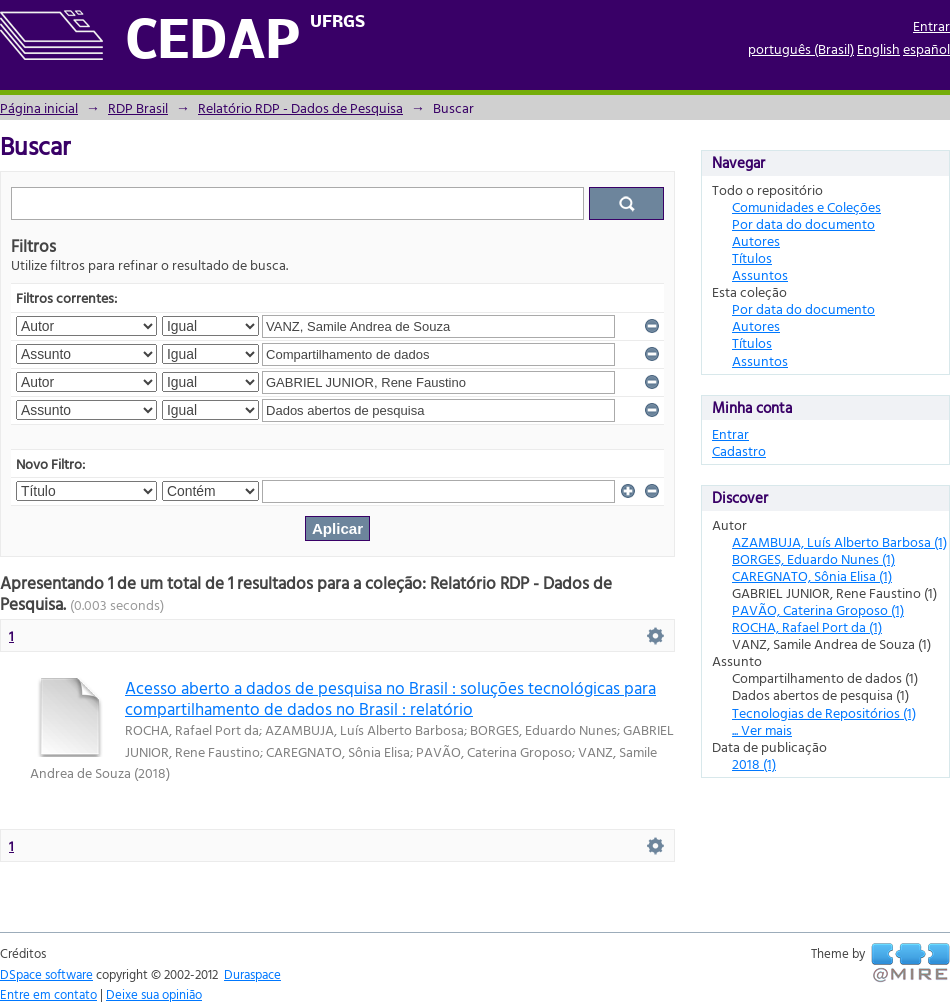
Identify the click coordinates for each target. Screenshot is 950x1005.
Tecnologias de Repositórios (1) (824, 712)
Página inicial (39, 107)
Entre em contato (48, 994)
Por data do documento (803, 223)
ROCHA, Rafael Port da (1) (807, 626)
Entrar (931, 25)
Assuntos (760, 274)
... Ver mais (762, 729)
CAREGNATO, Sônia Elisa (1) (812, 575)
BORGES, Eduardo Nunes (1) (813, 558)
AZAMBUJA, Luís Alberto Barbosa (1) (839, 541)
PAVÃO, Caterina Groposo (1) (818, 609)
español (926, 48)
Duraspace (252, 974)
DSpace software (46, 974)
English (878, 48)
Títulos (752, 257)
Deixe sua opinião (154, 994)
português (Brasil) (801, 48)
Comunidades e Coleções (806, 206)
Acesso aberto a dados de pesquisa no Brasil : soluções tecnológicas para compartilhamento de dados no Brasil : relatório (390, 698)
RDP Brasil (138, 107)
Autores (756, 240)
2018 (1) (754, 763)
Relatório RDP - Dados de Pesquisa (300, 107)
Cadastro (739, 450)
